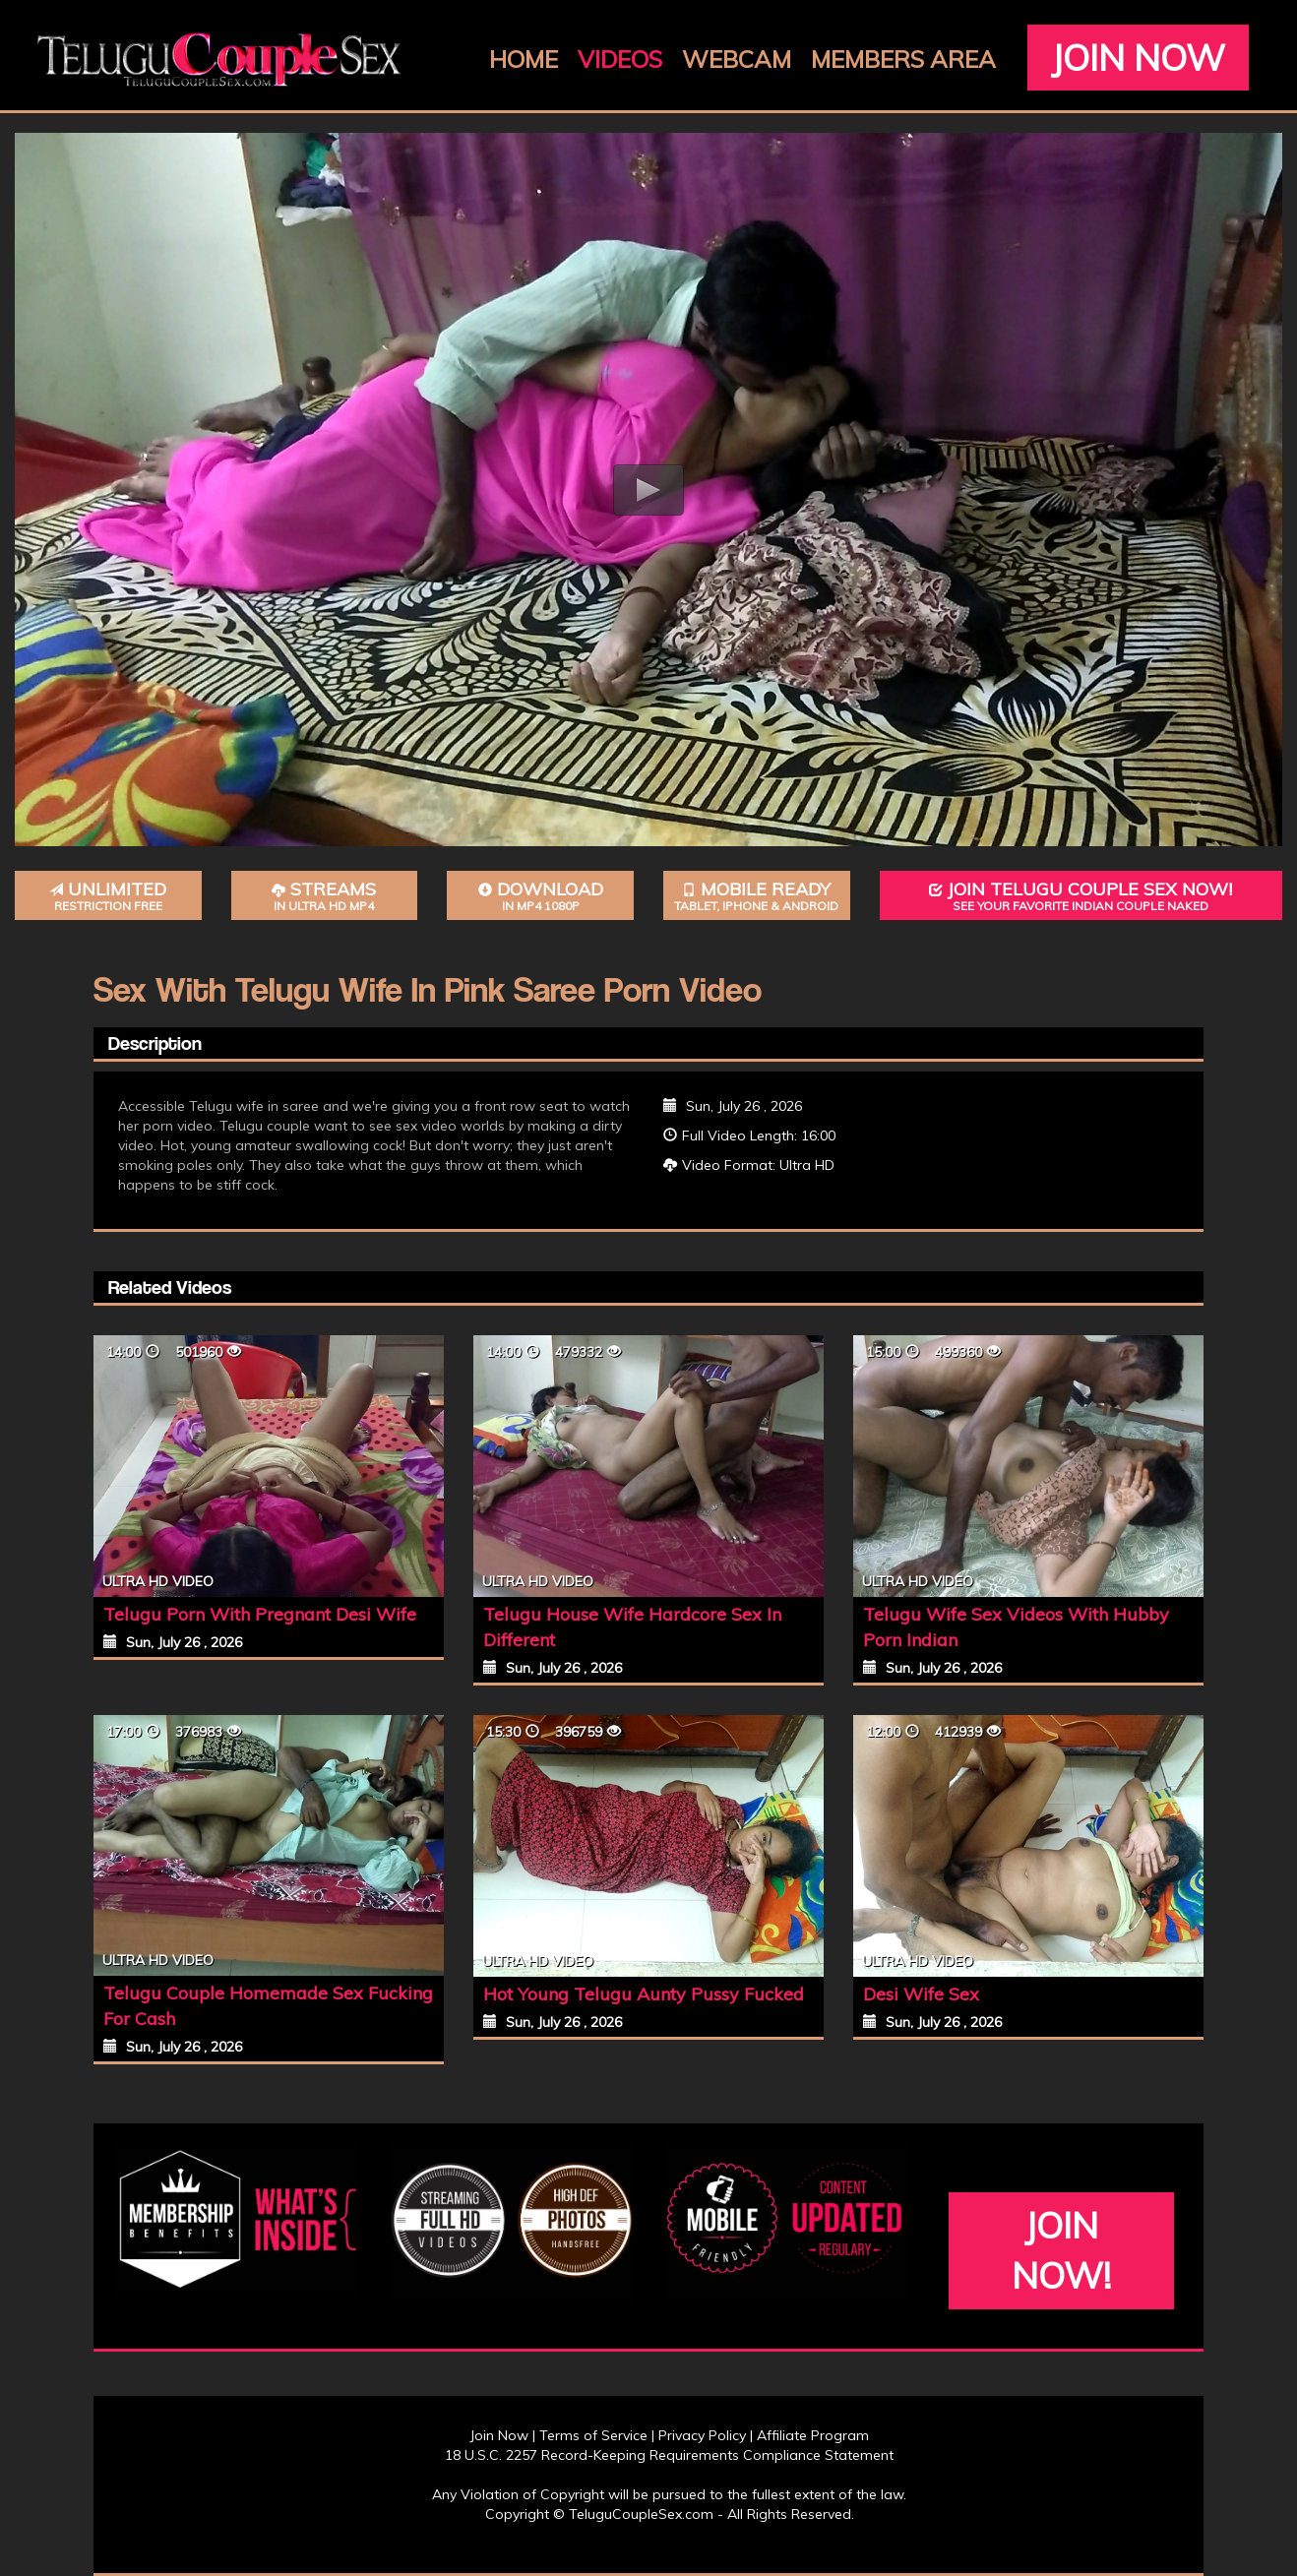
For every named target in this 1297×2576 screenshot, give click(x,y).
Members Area (903, 59)
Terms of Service (593, 2435)
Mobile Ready (756, 896)
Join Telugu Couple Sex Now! (1081, 896)
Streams (324, 896)
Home (523, 59)
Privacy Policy (702, 2435)
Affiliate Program (813, 2435)
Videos (620, 59)
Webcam (736, 59)
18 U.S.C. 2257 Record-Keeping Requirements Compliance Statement (669, 2455)
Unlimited (108, 896)
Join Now (1138, 57)
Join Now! (1061, 2250)
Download (540, 896)
